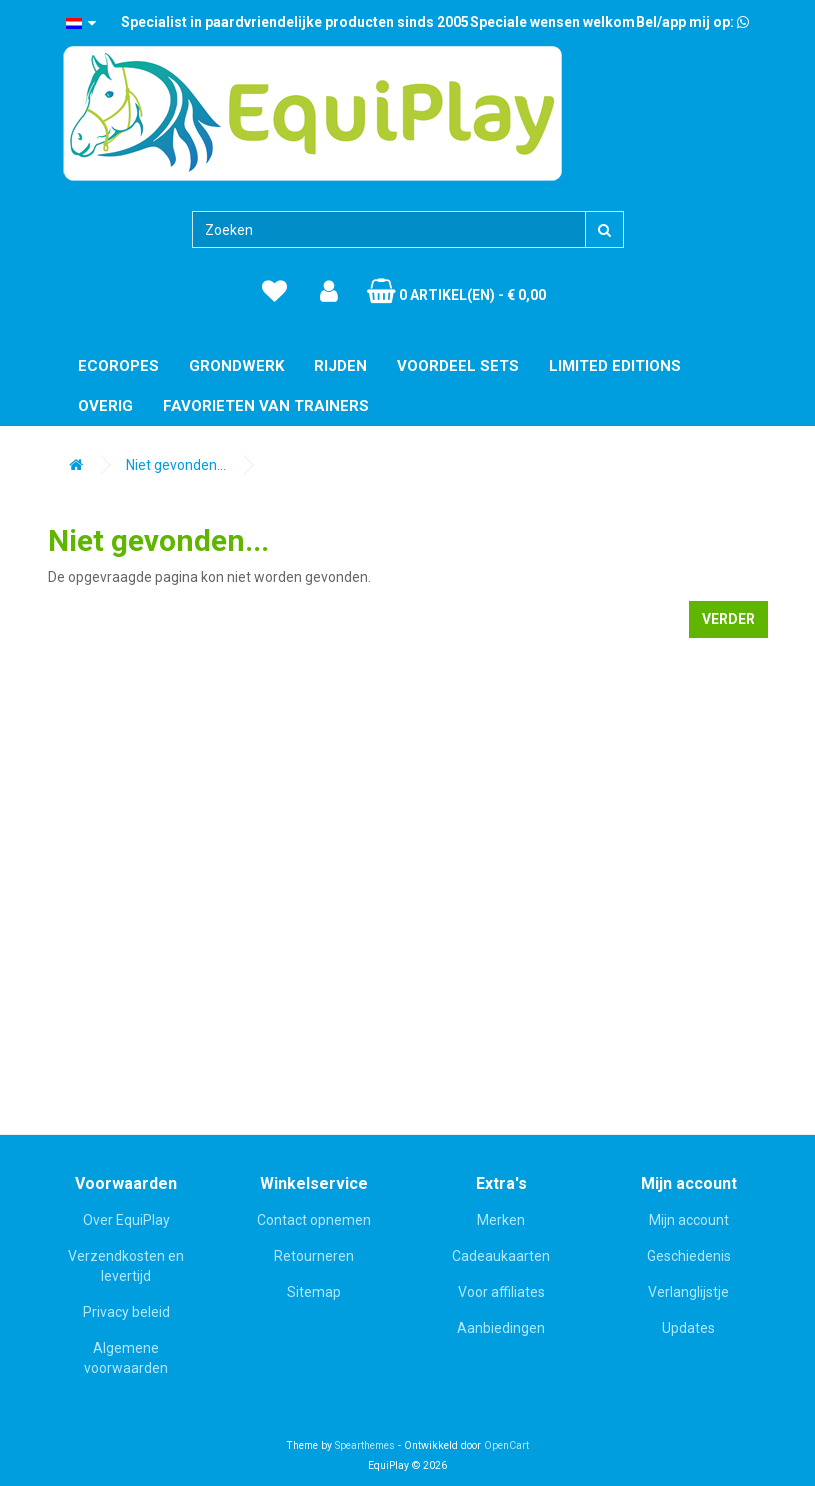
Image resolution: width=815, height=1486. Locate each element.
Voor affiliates (501, 1292)
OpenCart (506, 1445)
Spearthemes (365, 1445)
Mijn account (689, 1220)
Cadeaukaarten (501, 1256)
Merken (501, 1220)
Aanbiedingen (501, 1328)
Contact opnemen (314, 1220)
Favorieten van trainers (266, 406)
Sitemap (314, 1292)
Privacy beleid (126, 1312)
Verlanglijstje (688, 1292)
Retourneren (314, 1256)
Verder (728, 619)
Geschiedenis (689, 1256)
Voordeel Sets (458, 366)
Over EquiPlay (126, 1220)
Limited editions (615, 366)
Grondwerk (236, 366)
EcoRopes (118, 366)
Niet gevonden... (176, 465)
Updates (688, 1328)
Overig (105, 406)
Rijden (340, 366)
